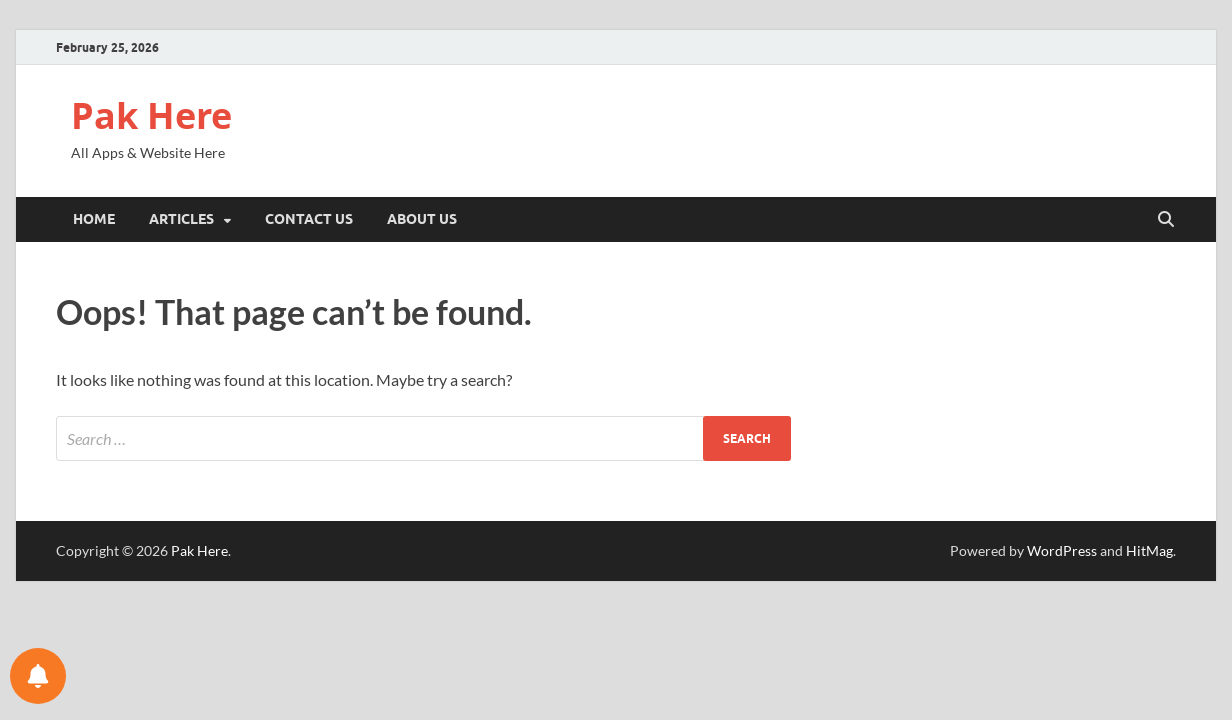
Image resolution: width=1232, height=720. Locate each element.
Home (94, 219)
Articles (181, 219)
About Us (422, 219)
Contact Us (309, 219)
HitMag (1149, 550)
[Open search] (1166, 220)
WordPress (1062, 550)
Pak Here (151, 115)
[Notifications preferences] (38, 676)
